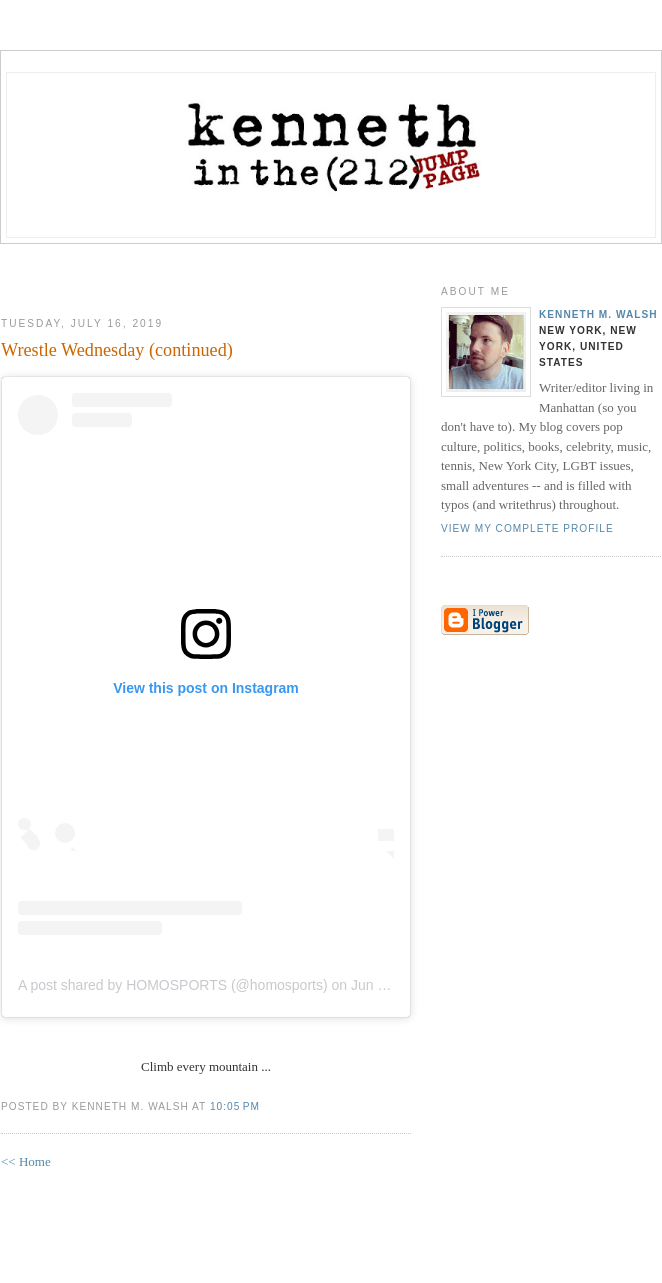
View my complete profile (527, 528)
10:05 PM (235, 1106)
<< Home (26, 1161)
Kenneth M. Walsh (598, 314)
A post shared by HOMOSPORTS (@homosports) (173, 985)
